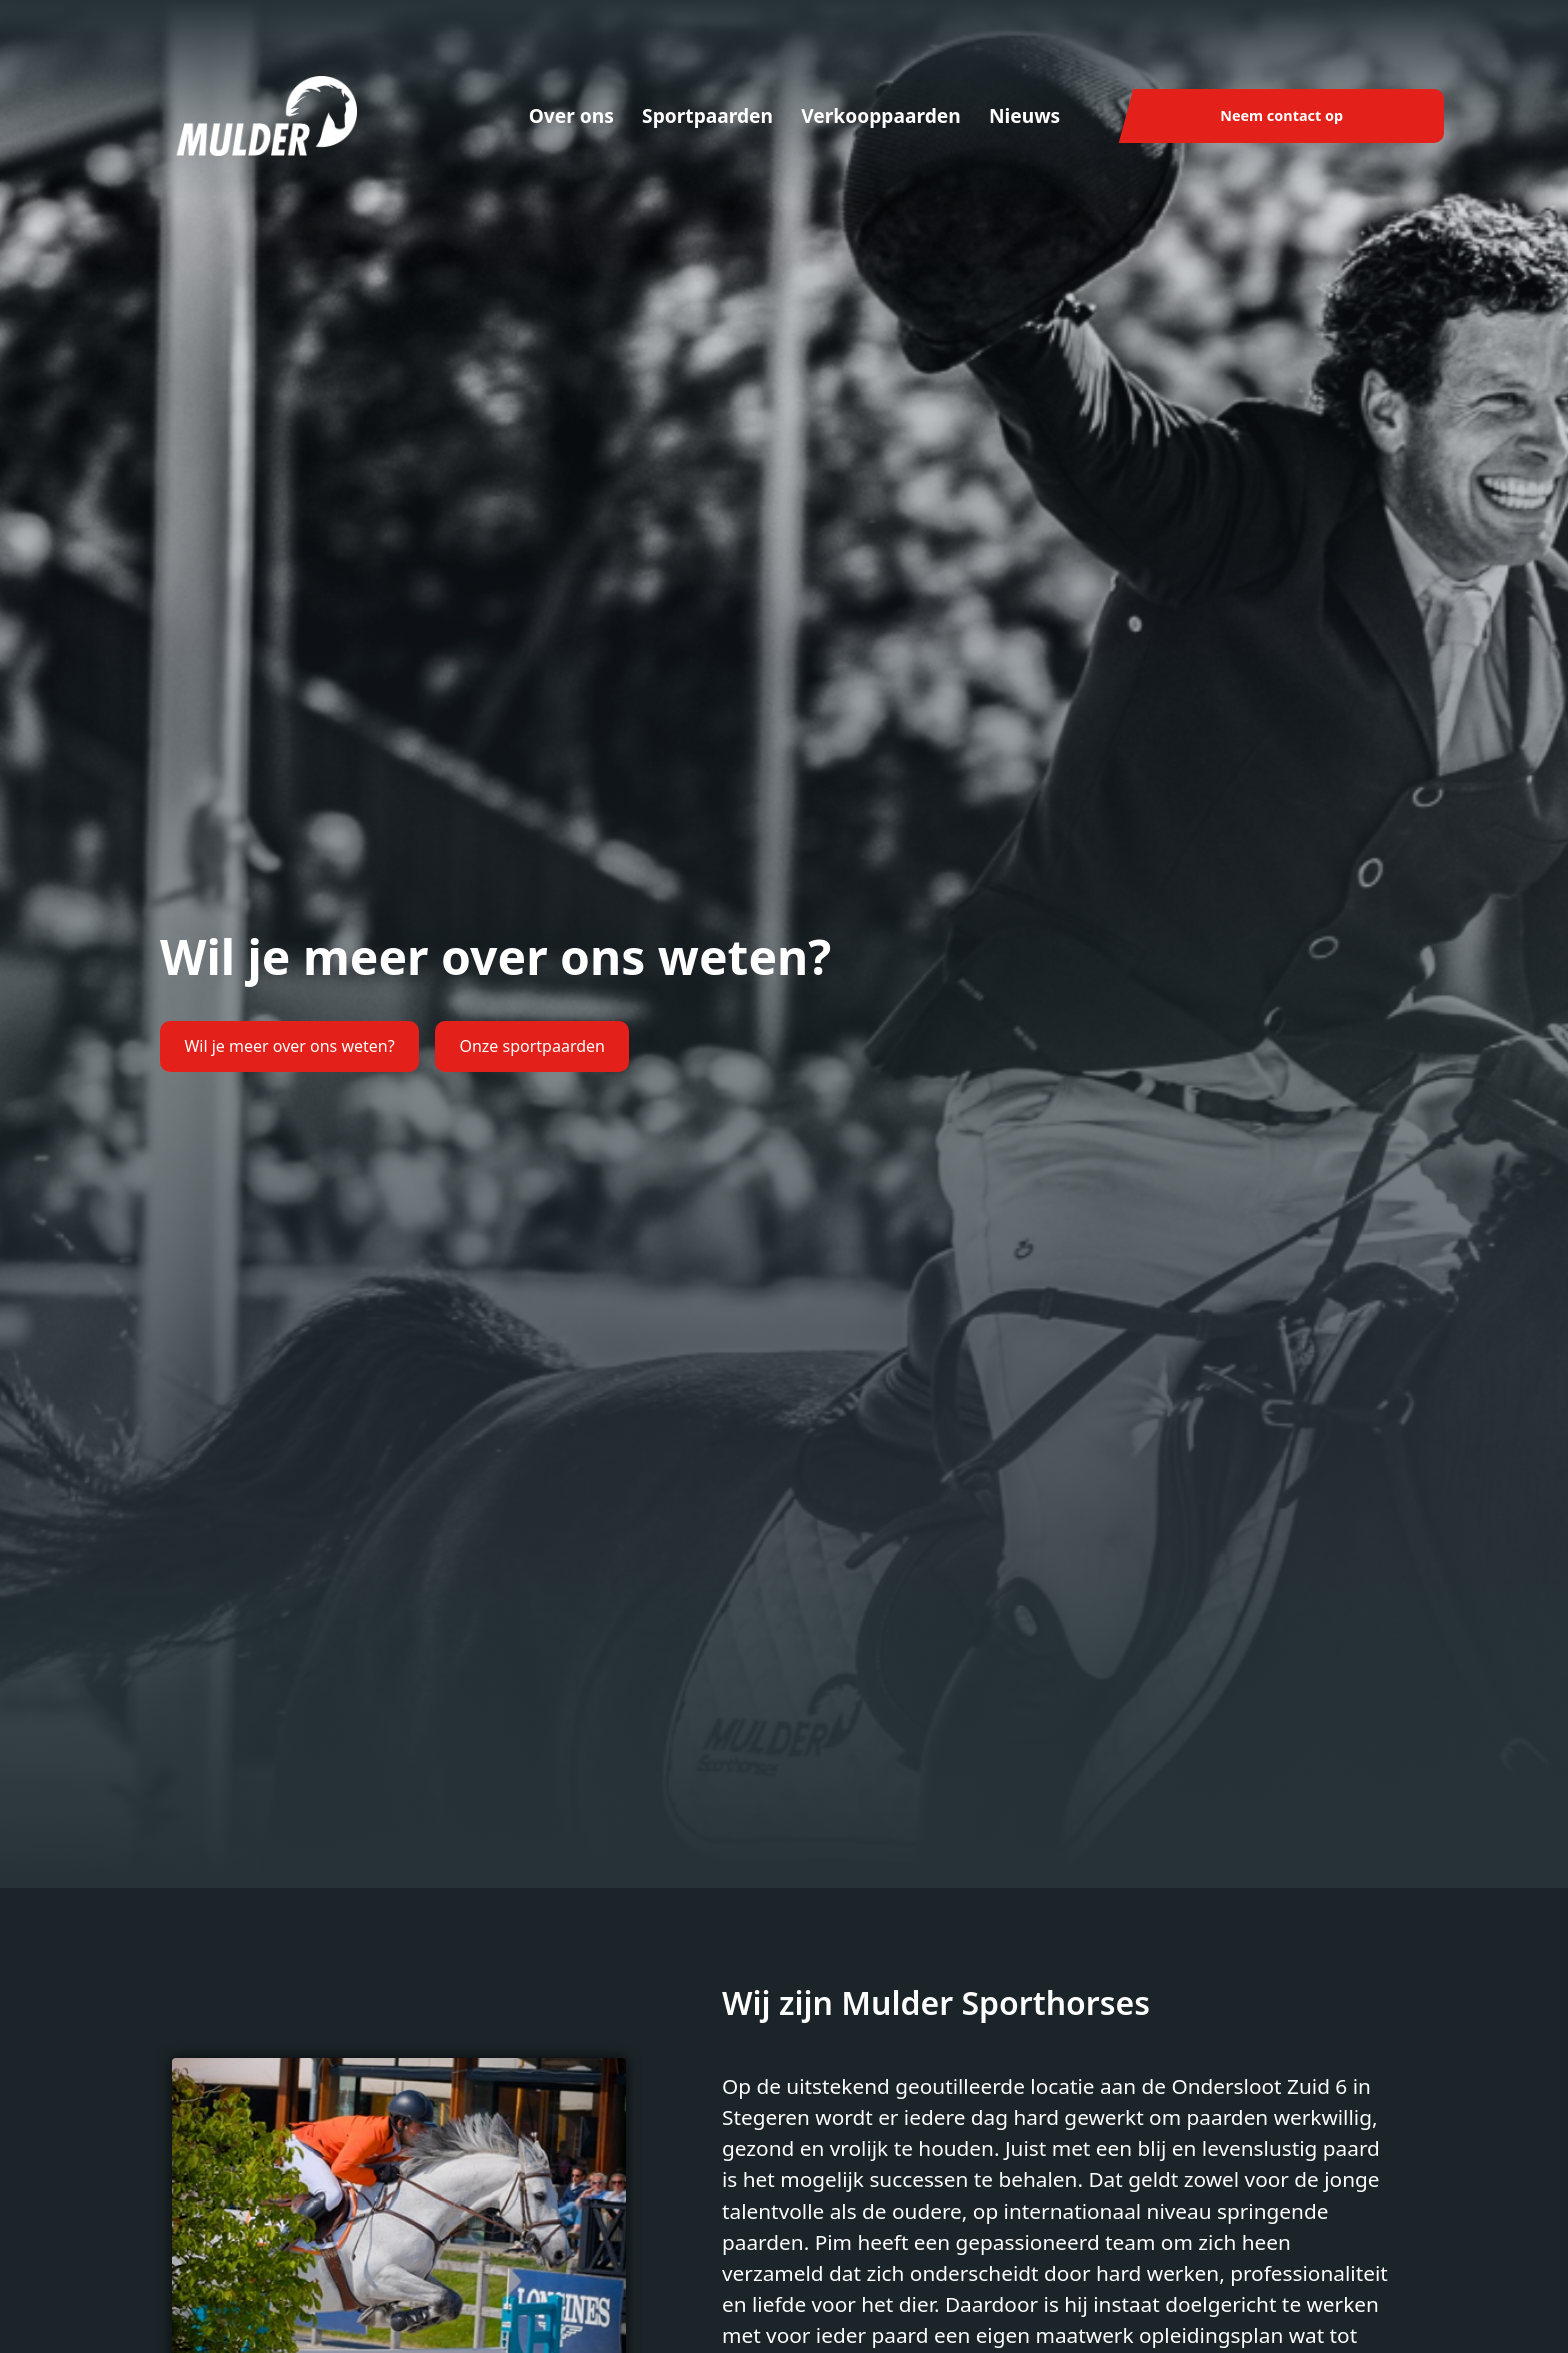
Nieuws (1024, 115)
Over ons (571, 115)
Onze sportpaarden (532, 1046)
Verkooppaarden (881, 115)
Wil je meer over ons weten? (289, 1046)
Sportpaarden (707, 115)
